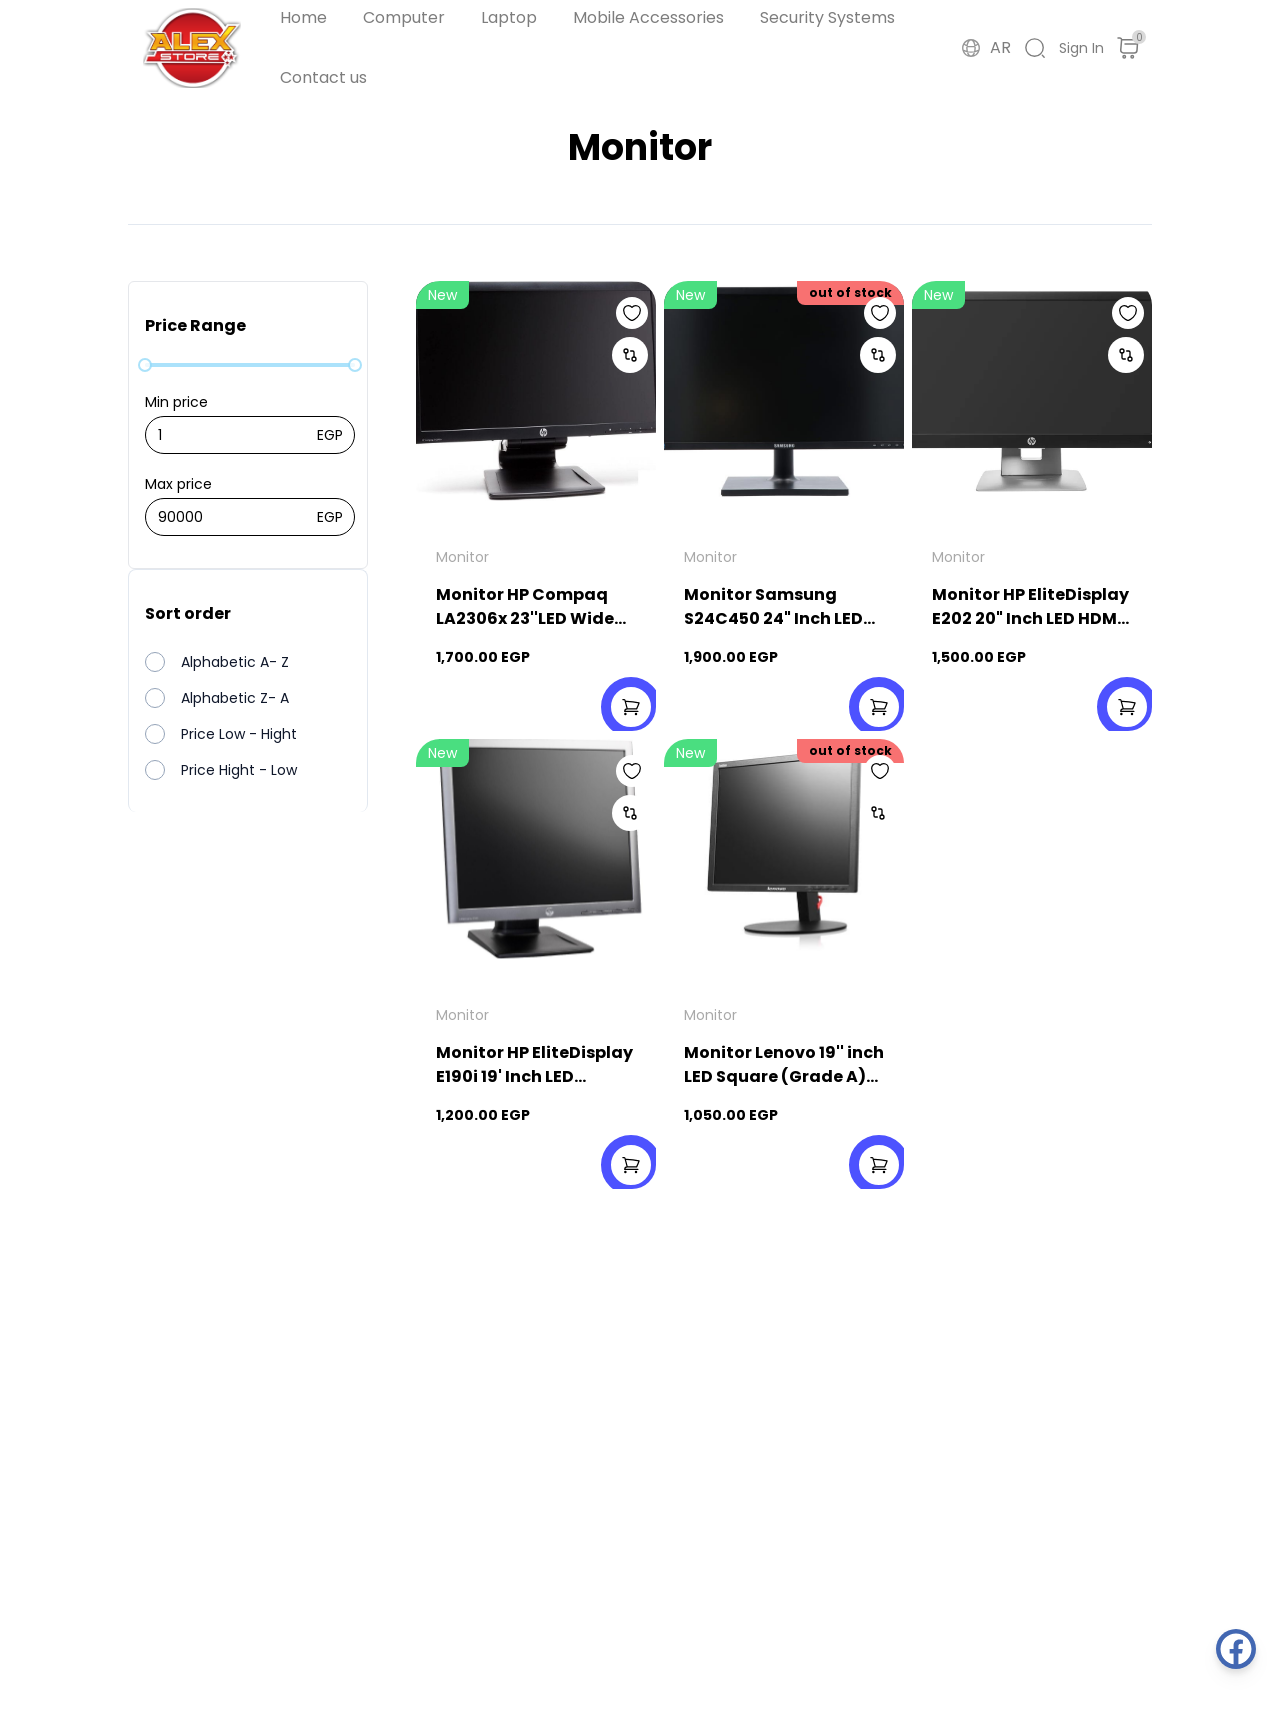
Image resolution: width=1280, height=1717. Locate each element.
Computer (404, 17)
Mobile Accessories (648, 17)
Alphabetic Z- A (235, 698)
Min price (176, 402)
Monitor (462, 557)
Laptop (509, 17)
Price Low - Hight (239, 734)
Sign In (1081, 48)
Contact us (323, 77)
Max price (178, 484)
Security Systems (827, 17)
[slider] (145, 365)
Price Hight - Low (239, 770)
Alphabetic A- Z (235, 662)
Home (303, 17)
